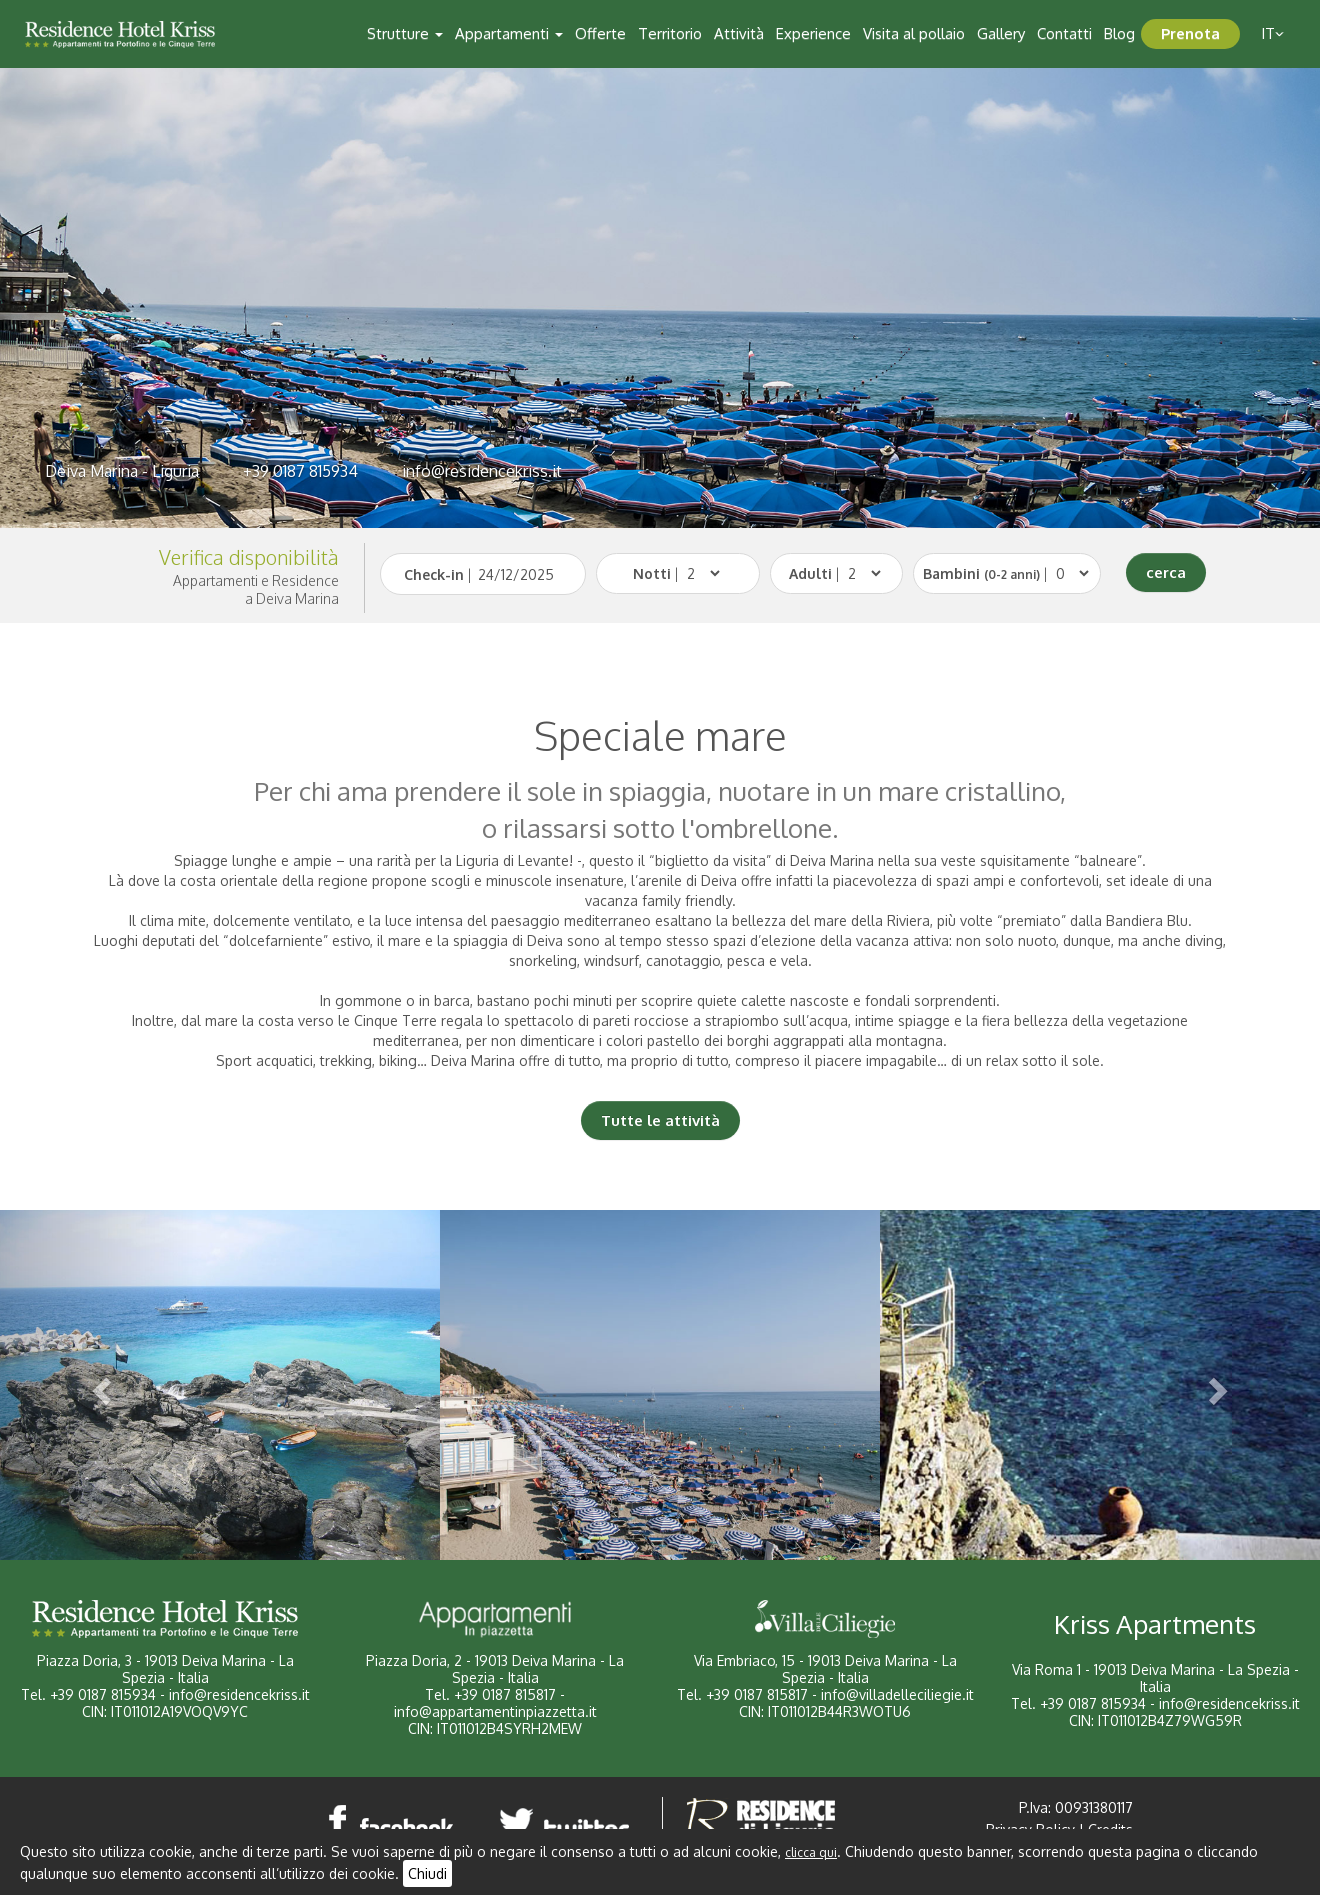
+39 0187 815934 (300, 471)
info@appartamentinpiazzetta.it (495, 1711)
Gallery (1001, 33)
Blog (1119, 33)
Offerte (600, 33)
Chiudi (427, 1873)
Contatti (1064, 33)
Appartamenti (509, 33)
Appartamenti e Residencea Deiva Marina (256, 589)
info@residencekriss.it (482, 471)
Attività (739, 33)
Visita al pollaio (914, 33)
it (1272, 33)
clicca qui (811, 1852)
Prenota (1190, 33)
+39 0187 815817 (505, 1694)
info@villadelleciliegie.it (897, 1694)
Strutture (405, 33)
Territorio (670, 33)
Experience (813, 33)
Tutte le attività (660, 1120)
